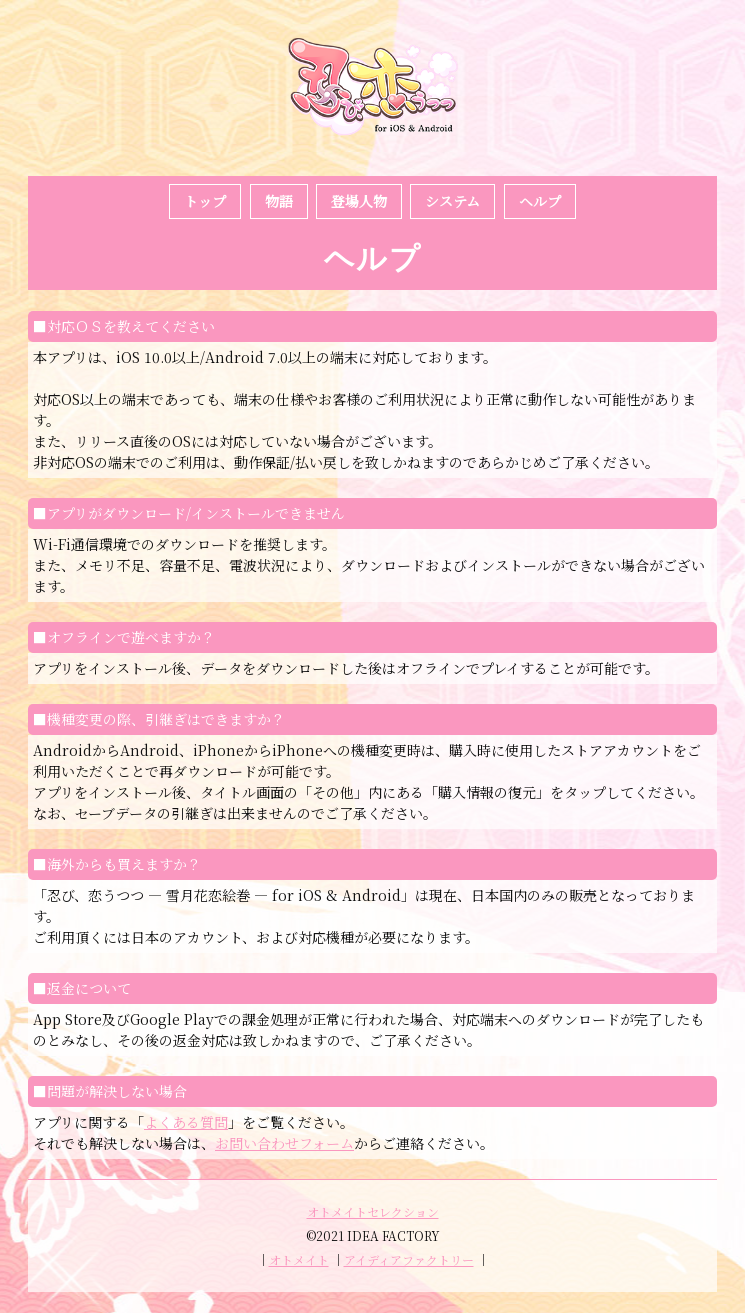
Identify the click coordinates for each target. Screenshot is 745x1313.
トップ (205, 201)
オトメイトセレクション (373, 1211)
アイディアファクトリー (409, 1259)
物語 (279, 201)
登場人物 (359, 201)
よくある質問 (186, 1122)
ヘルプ (540, 201)
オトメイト (299, 1259)
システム (452, 201)
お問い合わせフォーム (284, 1143)
